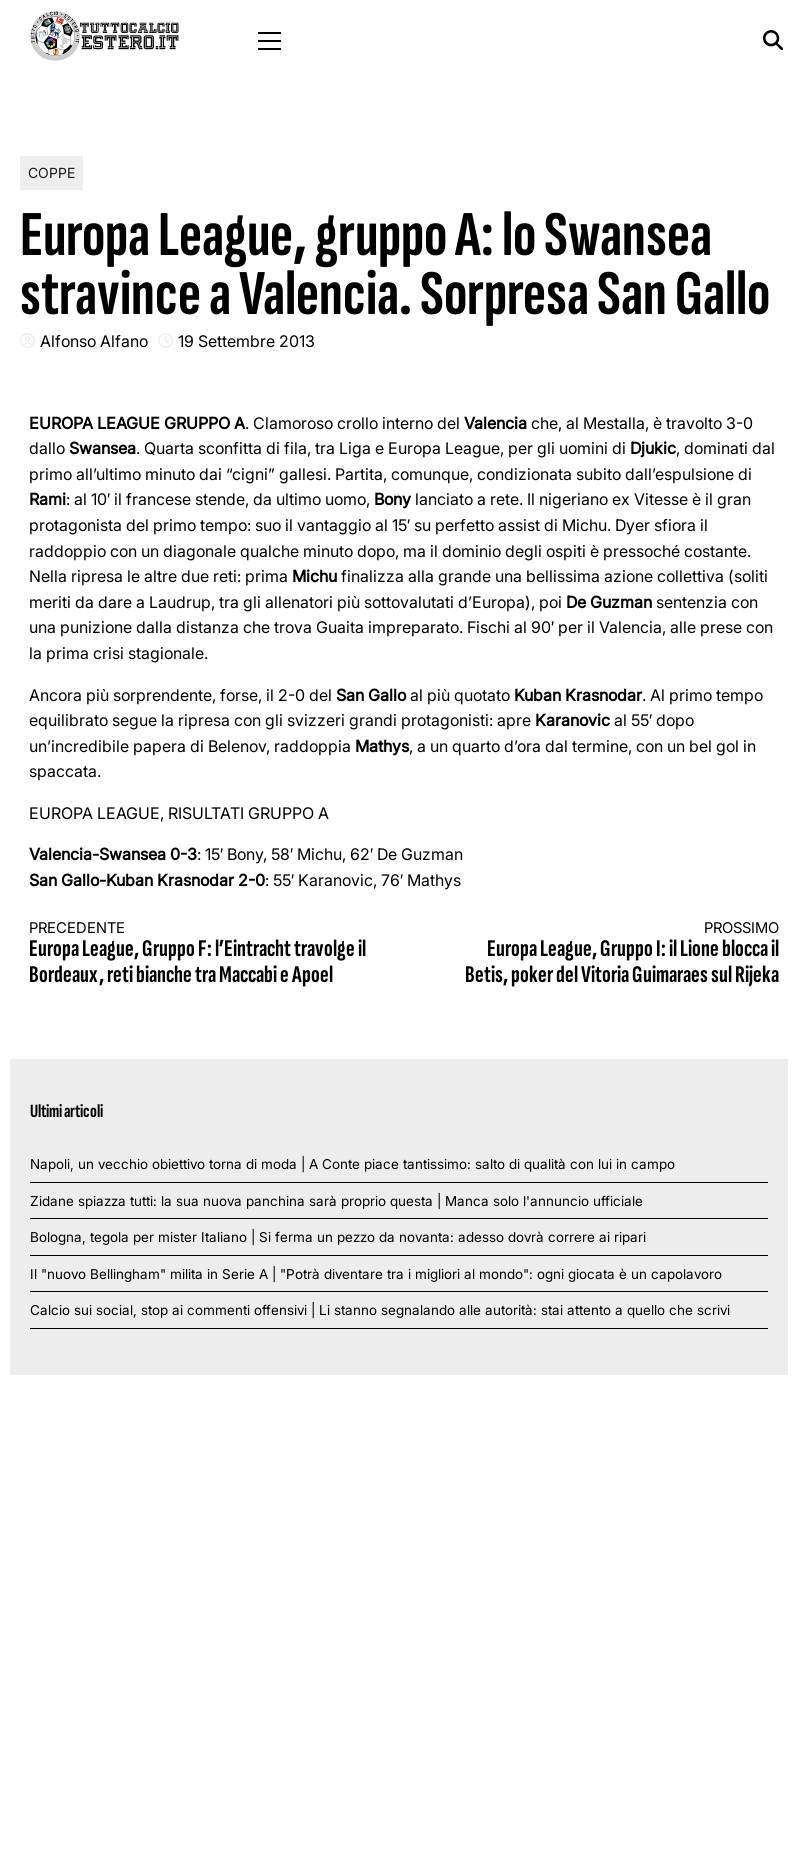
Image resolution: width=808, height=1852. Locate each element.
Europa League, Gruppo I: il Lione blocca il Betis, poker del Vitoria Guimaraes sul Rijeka (611, 954)
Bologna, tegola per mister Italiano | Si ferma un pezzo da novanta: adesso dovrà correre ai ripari (338, 1237)
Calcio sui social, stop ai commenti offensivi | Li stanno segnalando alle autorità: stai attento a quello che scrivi (380, 1310)
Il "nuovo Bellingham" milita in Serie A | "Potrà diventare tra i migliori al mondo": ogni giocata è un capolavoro (376, 1274)
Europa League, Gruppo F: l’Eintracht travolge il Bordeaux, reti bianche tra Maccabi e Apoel (198, 954)
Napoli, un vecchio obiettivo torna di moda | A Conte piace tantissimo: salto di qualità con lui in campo (352, 1164)
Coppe (51, 172)
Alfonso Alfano (94, 341)
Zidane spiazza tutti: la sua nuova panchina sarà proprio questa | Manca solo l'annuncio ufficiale (336, 1201)
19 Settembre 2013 (246, 341)
